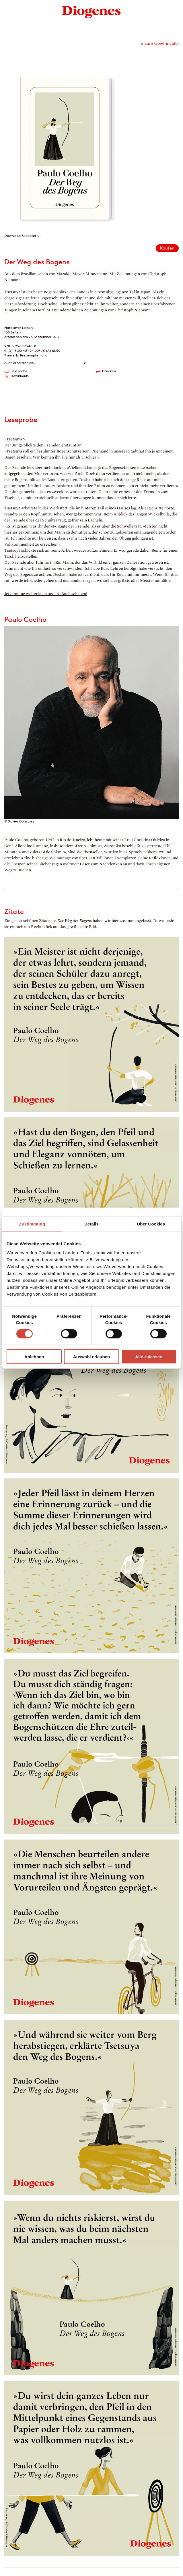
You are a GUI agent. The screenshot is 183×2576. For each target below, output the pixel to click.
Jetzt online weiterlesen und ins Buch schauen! (45, 594)
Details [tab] (91, 1223)
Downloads (19, 376)
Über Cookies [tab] (151, 1223)
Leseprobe (19, 371)
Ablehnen (34, 1356)
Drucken (109, 371)
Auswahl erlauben (91, 1356)
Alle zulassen (148, 1356)
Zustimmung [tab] (32, 1223)
